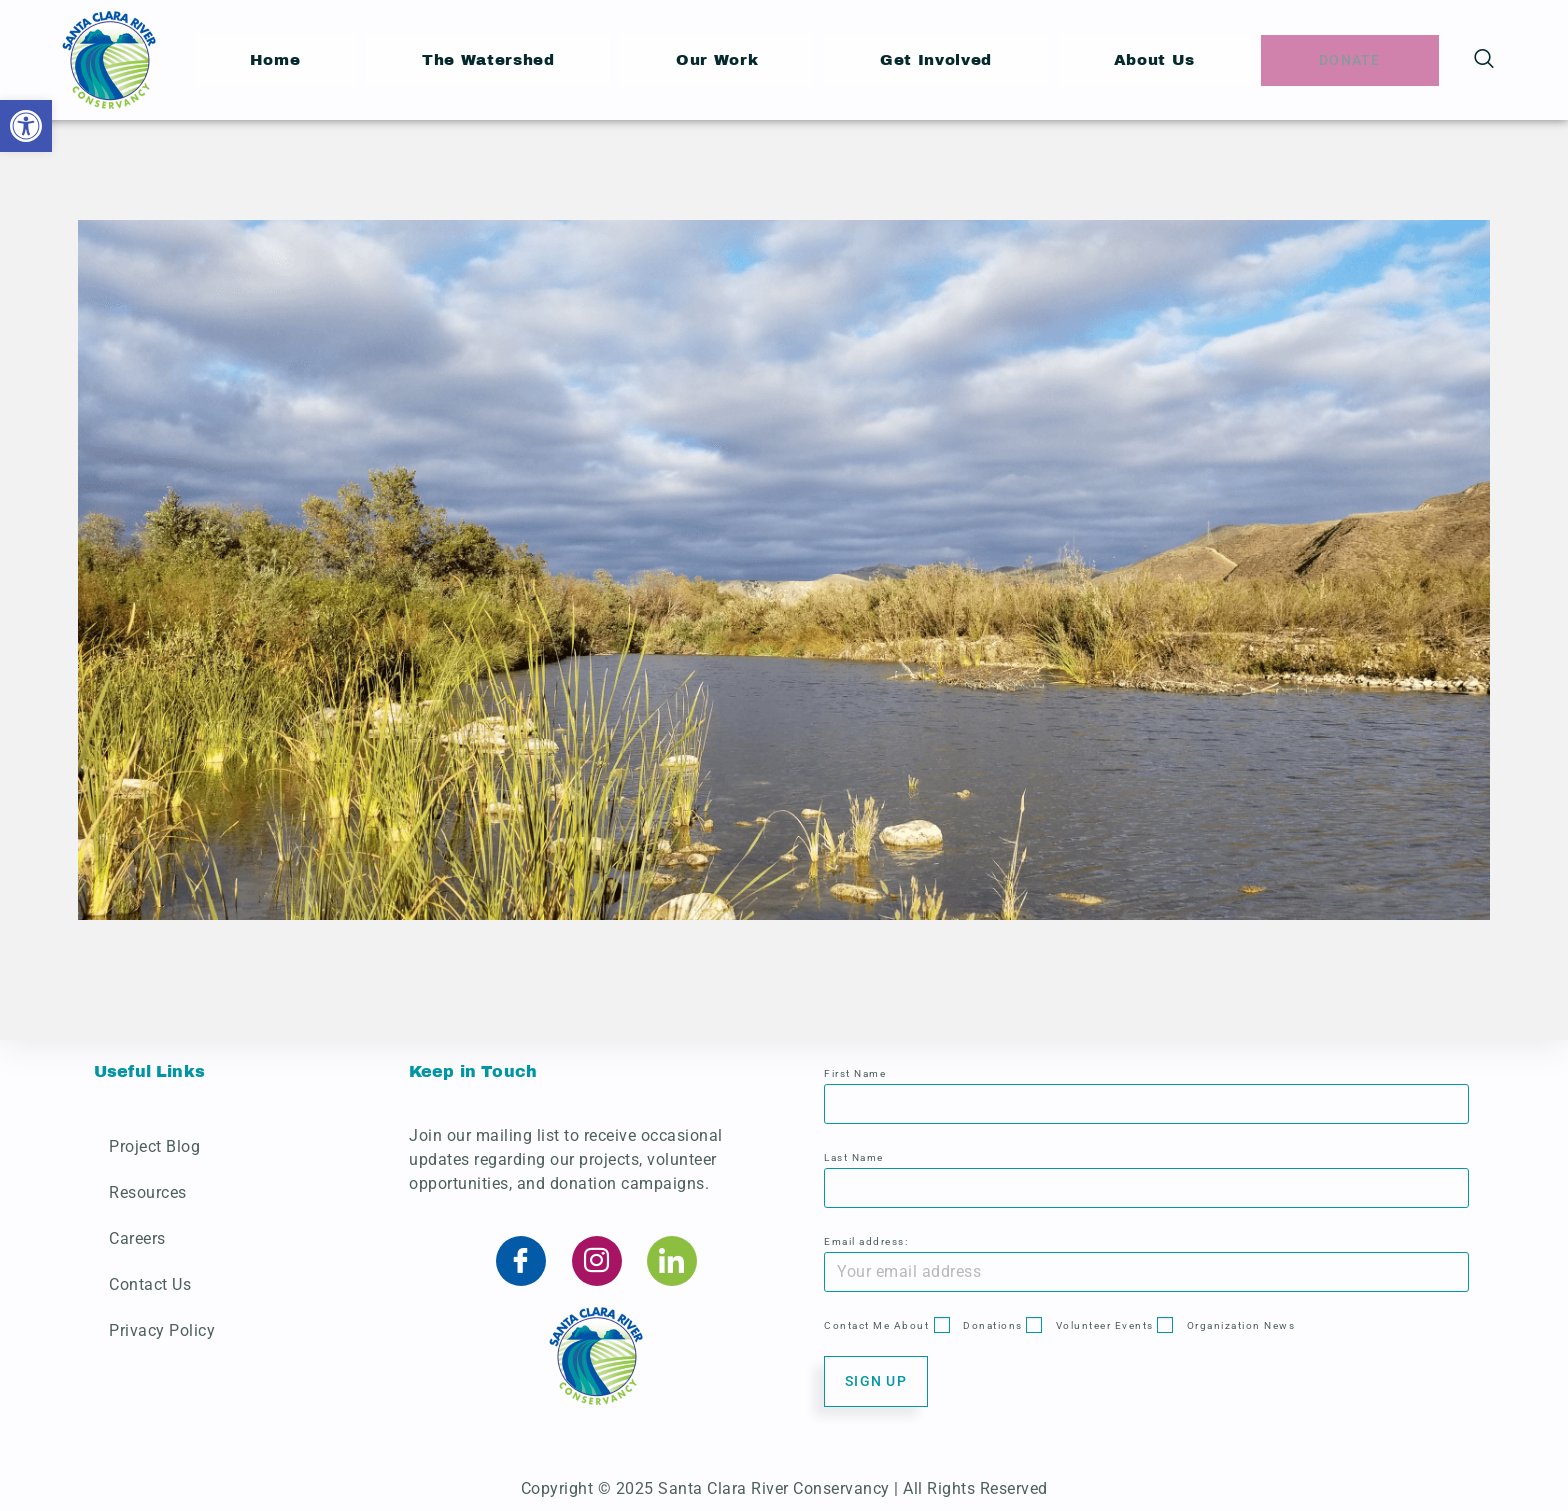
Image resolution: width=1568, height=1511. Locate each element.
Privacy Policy (162, 1330)
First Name (855, 1073)
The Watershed (488, 59)
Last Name (854, 1157)
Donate (1349, 60)
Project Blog (154, 1146)
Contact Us (150, 1284)
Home (275, 59)
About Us (1152, 59)
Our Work (717, 59)
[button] (26, 126)
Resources (148, 1192)
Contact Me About (876, 1325)
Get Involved (935, 59)
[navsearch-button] (1484, 60)
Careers (137, 1238)
